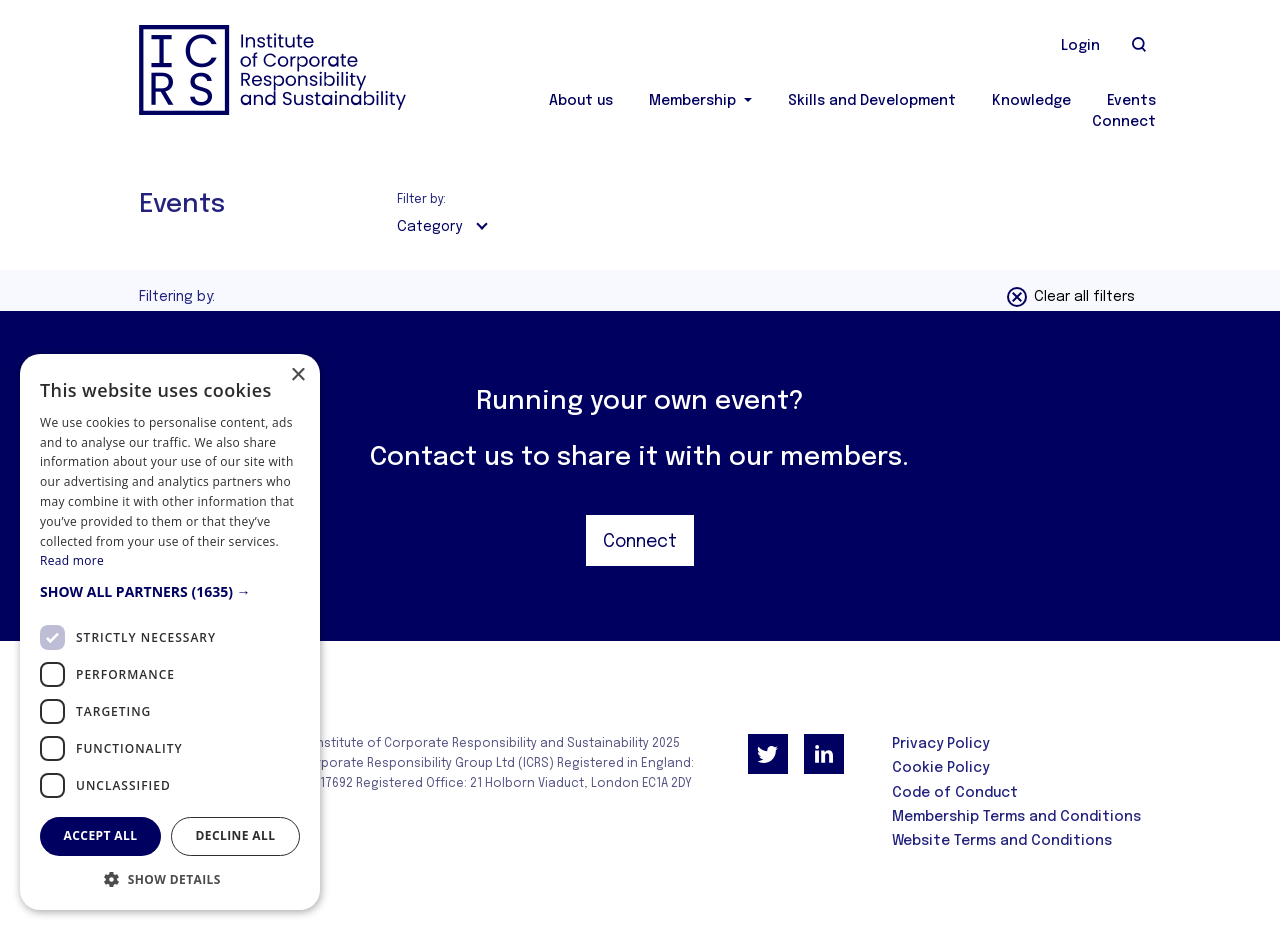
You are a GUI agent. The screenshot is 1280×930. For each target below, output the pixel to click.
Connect (1124, 122)
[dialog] (170, 632)
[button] (170, 591)
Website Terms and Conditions (1002, 841)
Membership (694, 101)
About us (581, 101)
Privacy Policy (940, 744)
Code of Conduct (955, 793)
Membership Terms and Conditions (1016, 817)
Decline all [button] (236, 835)
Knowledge (1031, 101)
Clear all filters (1070, 297)
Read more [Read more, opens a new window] (72, 560)
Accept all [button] (101, 835)
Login (1080, 46)
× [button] (297, 375)
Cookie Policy (940, 768)
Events (1131, 101)
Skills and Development (872, 101)
